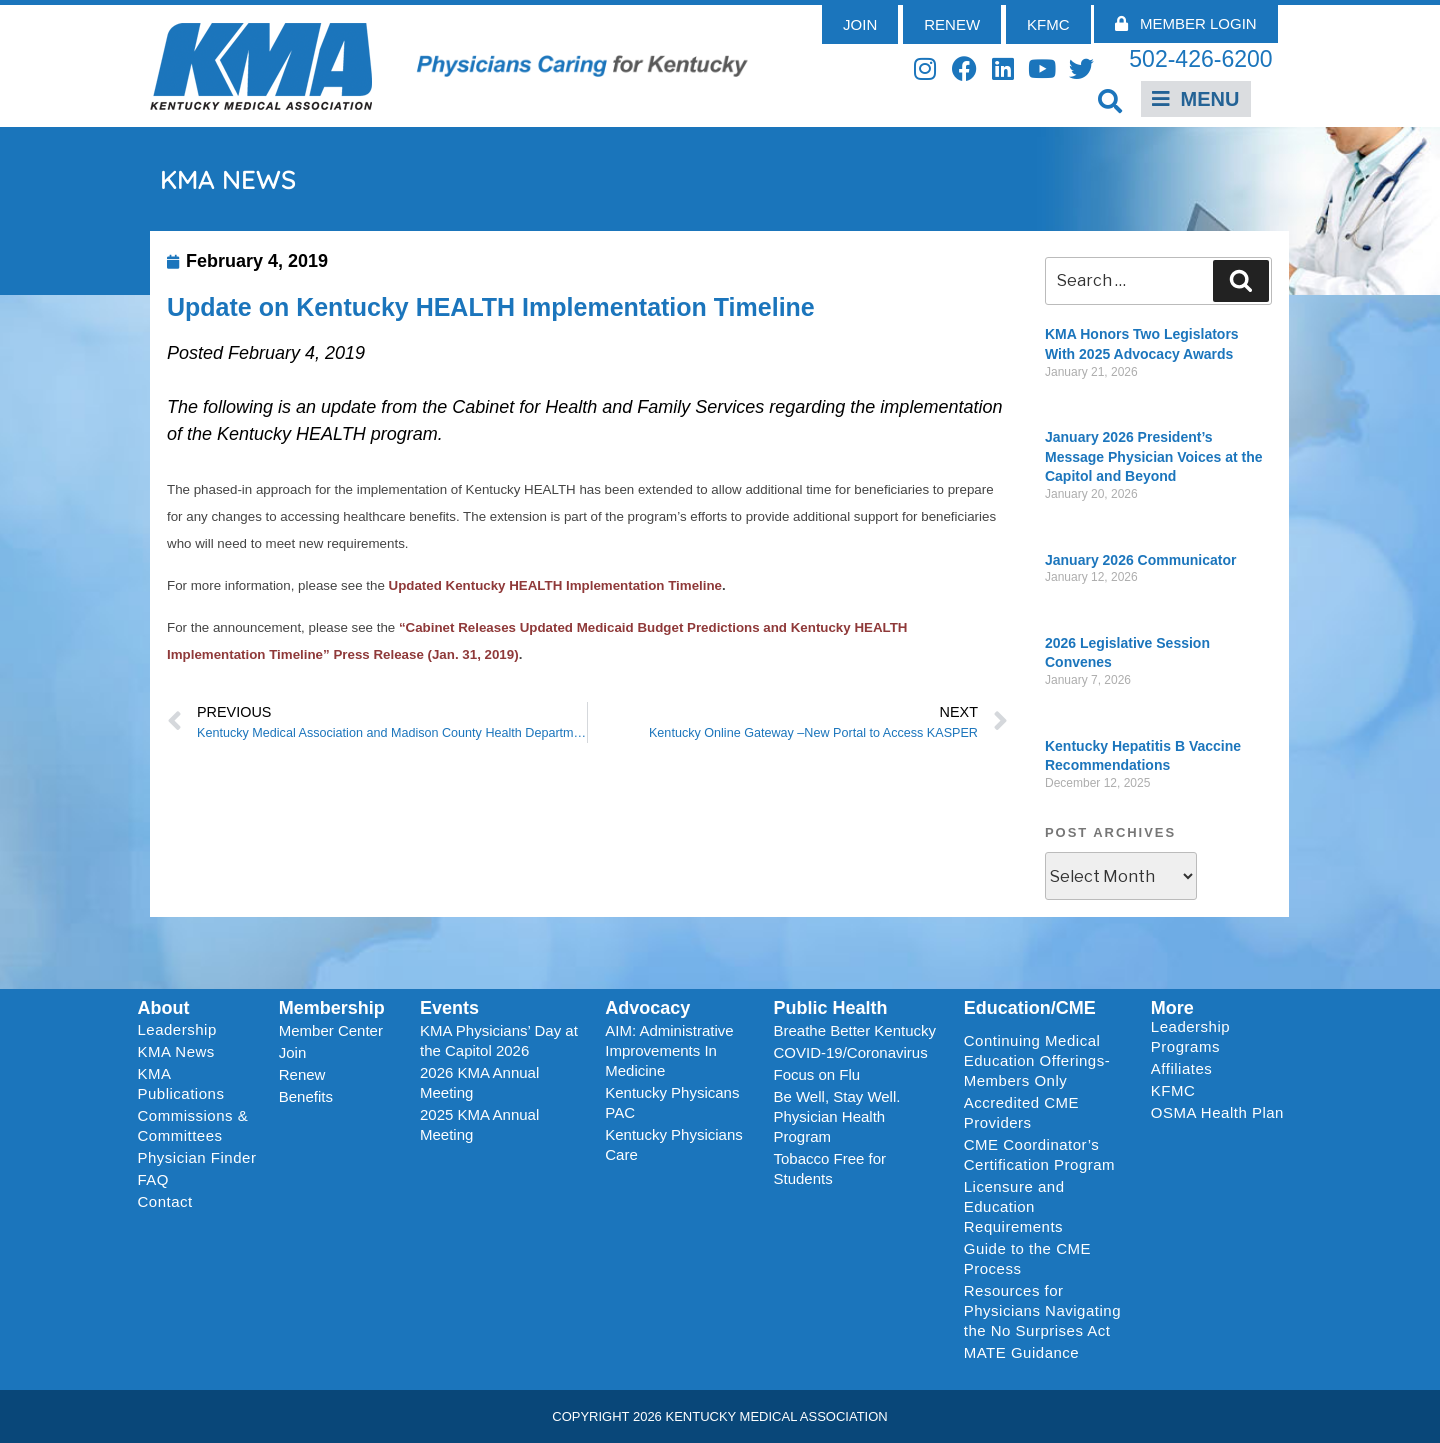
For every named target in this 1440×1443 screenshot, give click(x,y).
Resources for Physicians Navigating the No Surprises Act (1042, 1310)
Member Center (331, 1030)
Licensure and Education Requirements (1014, 1206)
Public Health (830, 1008)
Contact (165, 1201)
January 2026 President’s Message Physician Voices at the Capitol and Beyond (1154, 456)
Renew (302, 1074)
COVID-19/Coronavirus (850, 1052)
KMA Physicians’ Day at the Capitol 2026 (499, 1040)
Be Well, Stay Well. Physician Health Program (836, 1116)
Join (293, 1052)
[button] (1110, 100)
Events (449, 1008)
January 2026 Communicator (1140, 560)
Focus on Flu (816, 1074)
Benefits (306, 1096)
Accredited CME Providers (1021, 1112)
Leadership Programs (1221, 1036)
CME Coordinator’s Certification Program (1039, 1154)
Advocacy (647, 1008)
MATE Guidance (1021, 1352)
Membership (332, 1008)
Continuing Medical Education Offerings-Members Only (1037, 1060)
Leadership (182, 1030)
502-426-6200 (1200, 59)
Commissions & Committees (193, 1125)
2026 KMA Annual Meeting (479, 1082)
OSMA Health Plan (1217, 1112)
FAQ (154, 1179)
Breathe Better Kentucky (854, 1030)
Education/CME (1030, 1008)
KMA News (176, 1051)
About (164, 1008)
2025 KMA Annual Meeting (479, 1124)
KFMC (1173, 1090)
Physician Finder (197, 1157)
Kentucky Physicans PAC (672, 1102)
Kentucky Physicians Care (674, 1144)
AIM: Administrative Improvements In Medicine (669, 1050)
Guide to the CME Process (1027, 1258)
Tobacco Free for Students (829, 1168)
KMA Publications (181, 1083)
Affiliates (1186, 1069)
